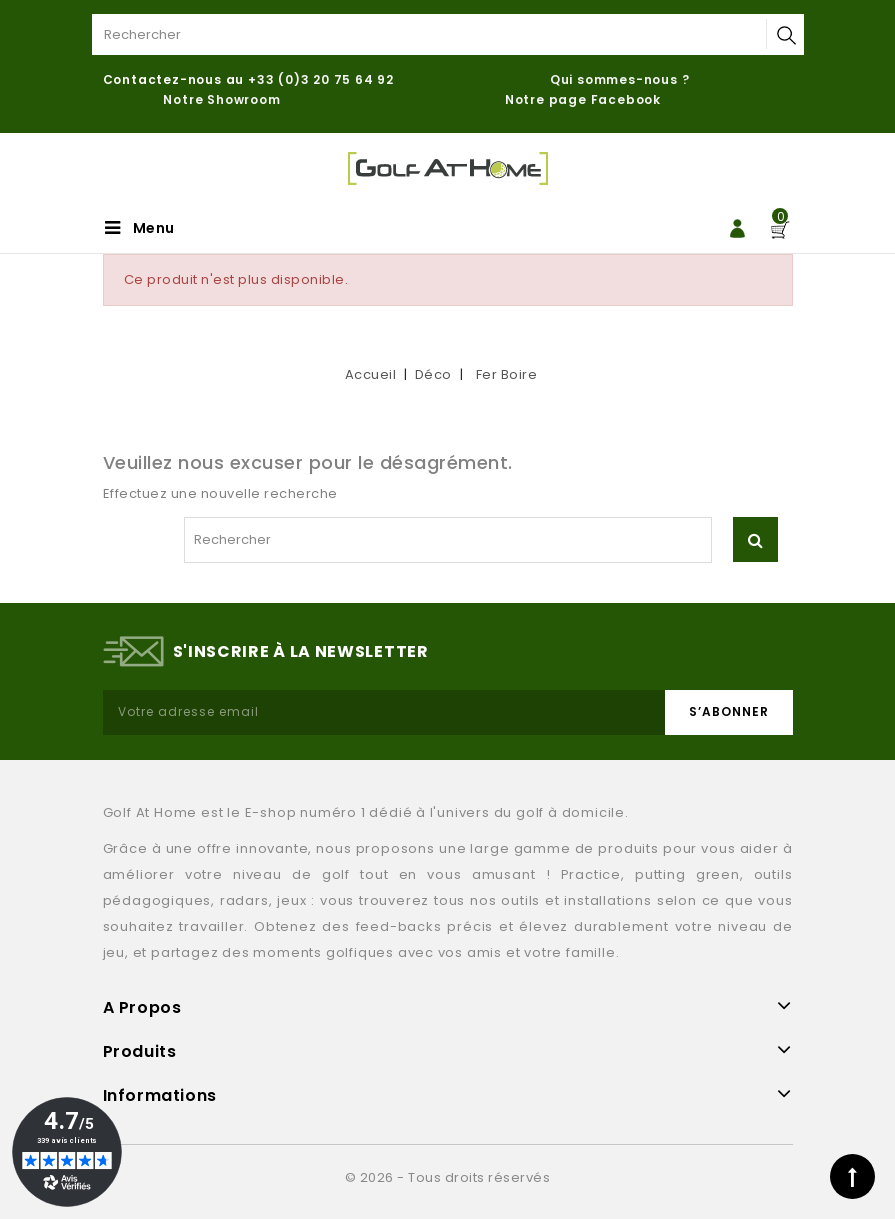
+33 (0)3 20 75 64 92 (321, 79)
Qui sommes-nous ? (620, 79)
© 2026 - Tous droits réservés (448, 1177)
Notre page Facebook (583, 99)
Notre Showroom (223, 99)
